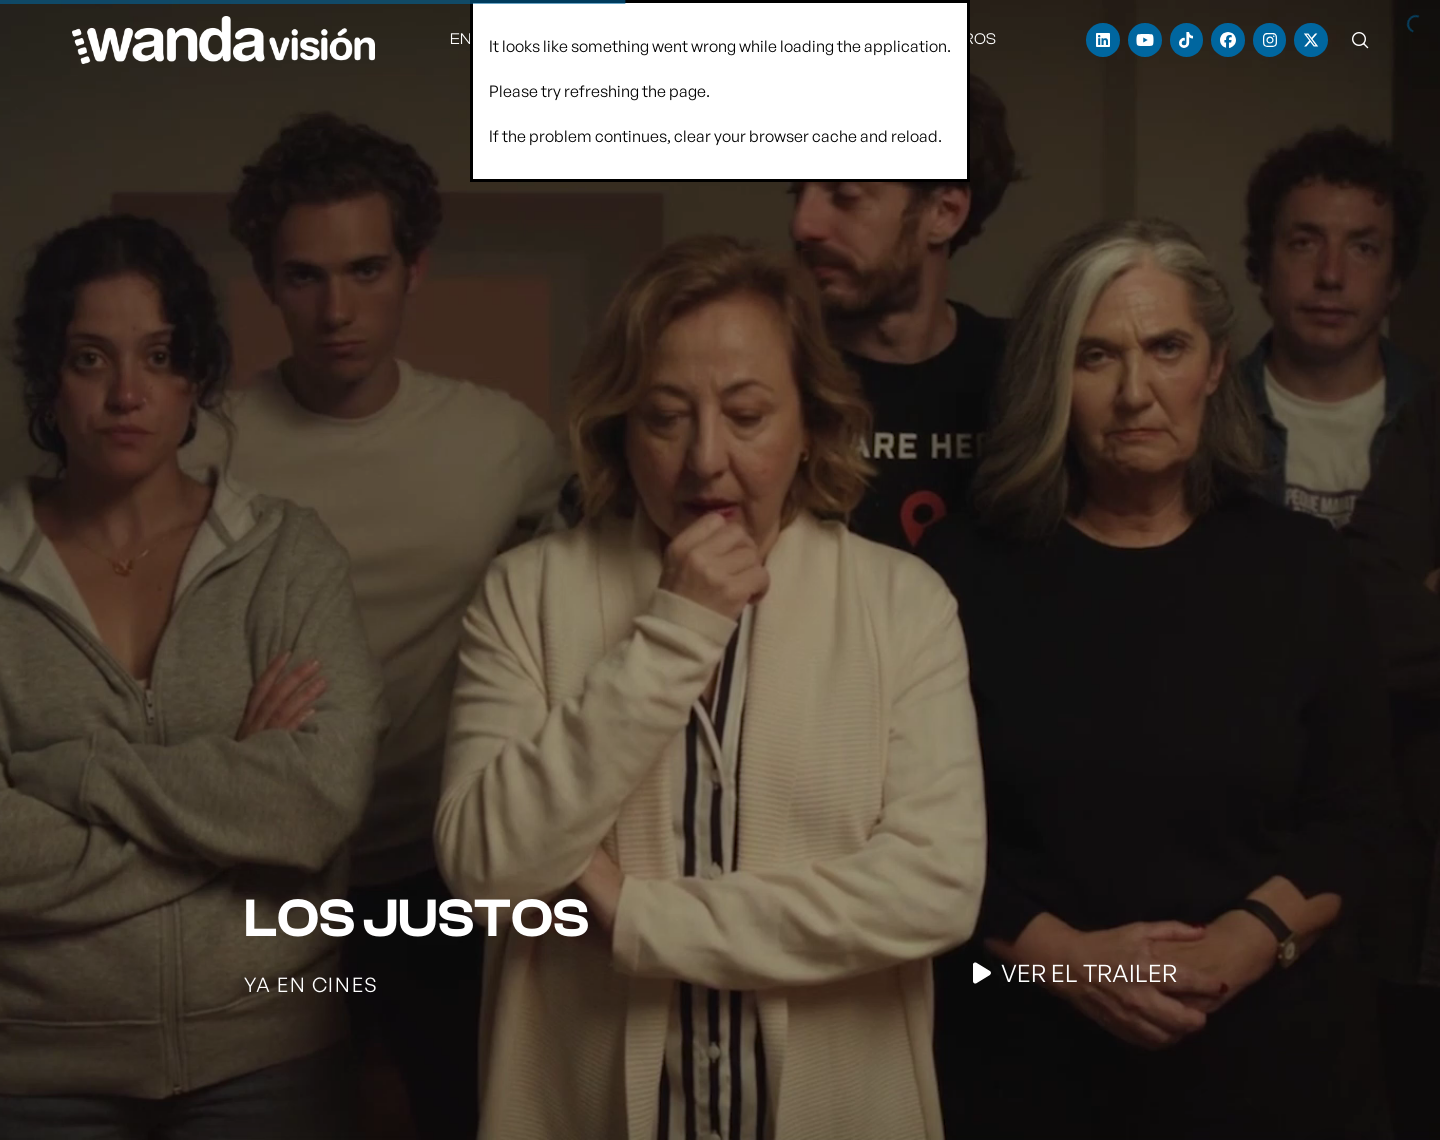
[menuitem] (484, 39)
